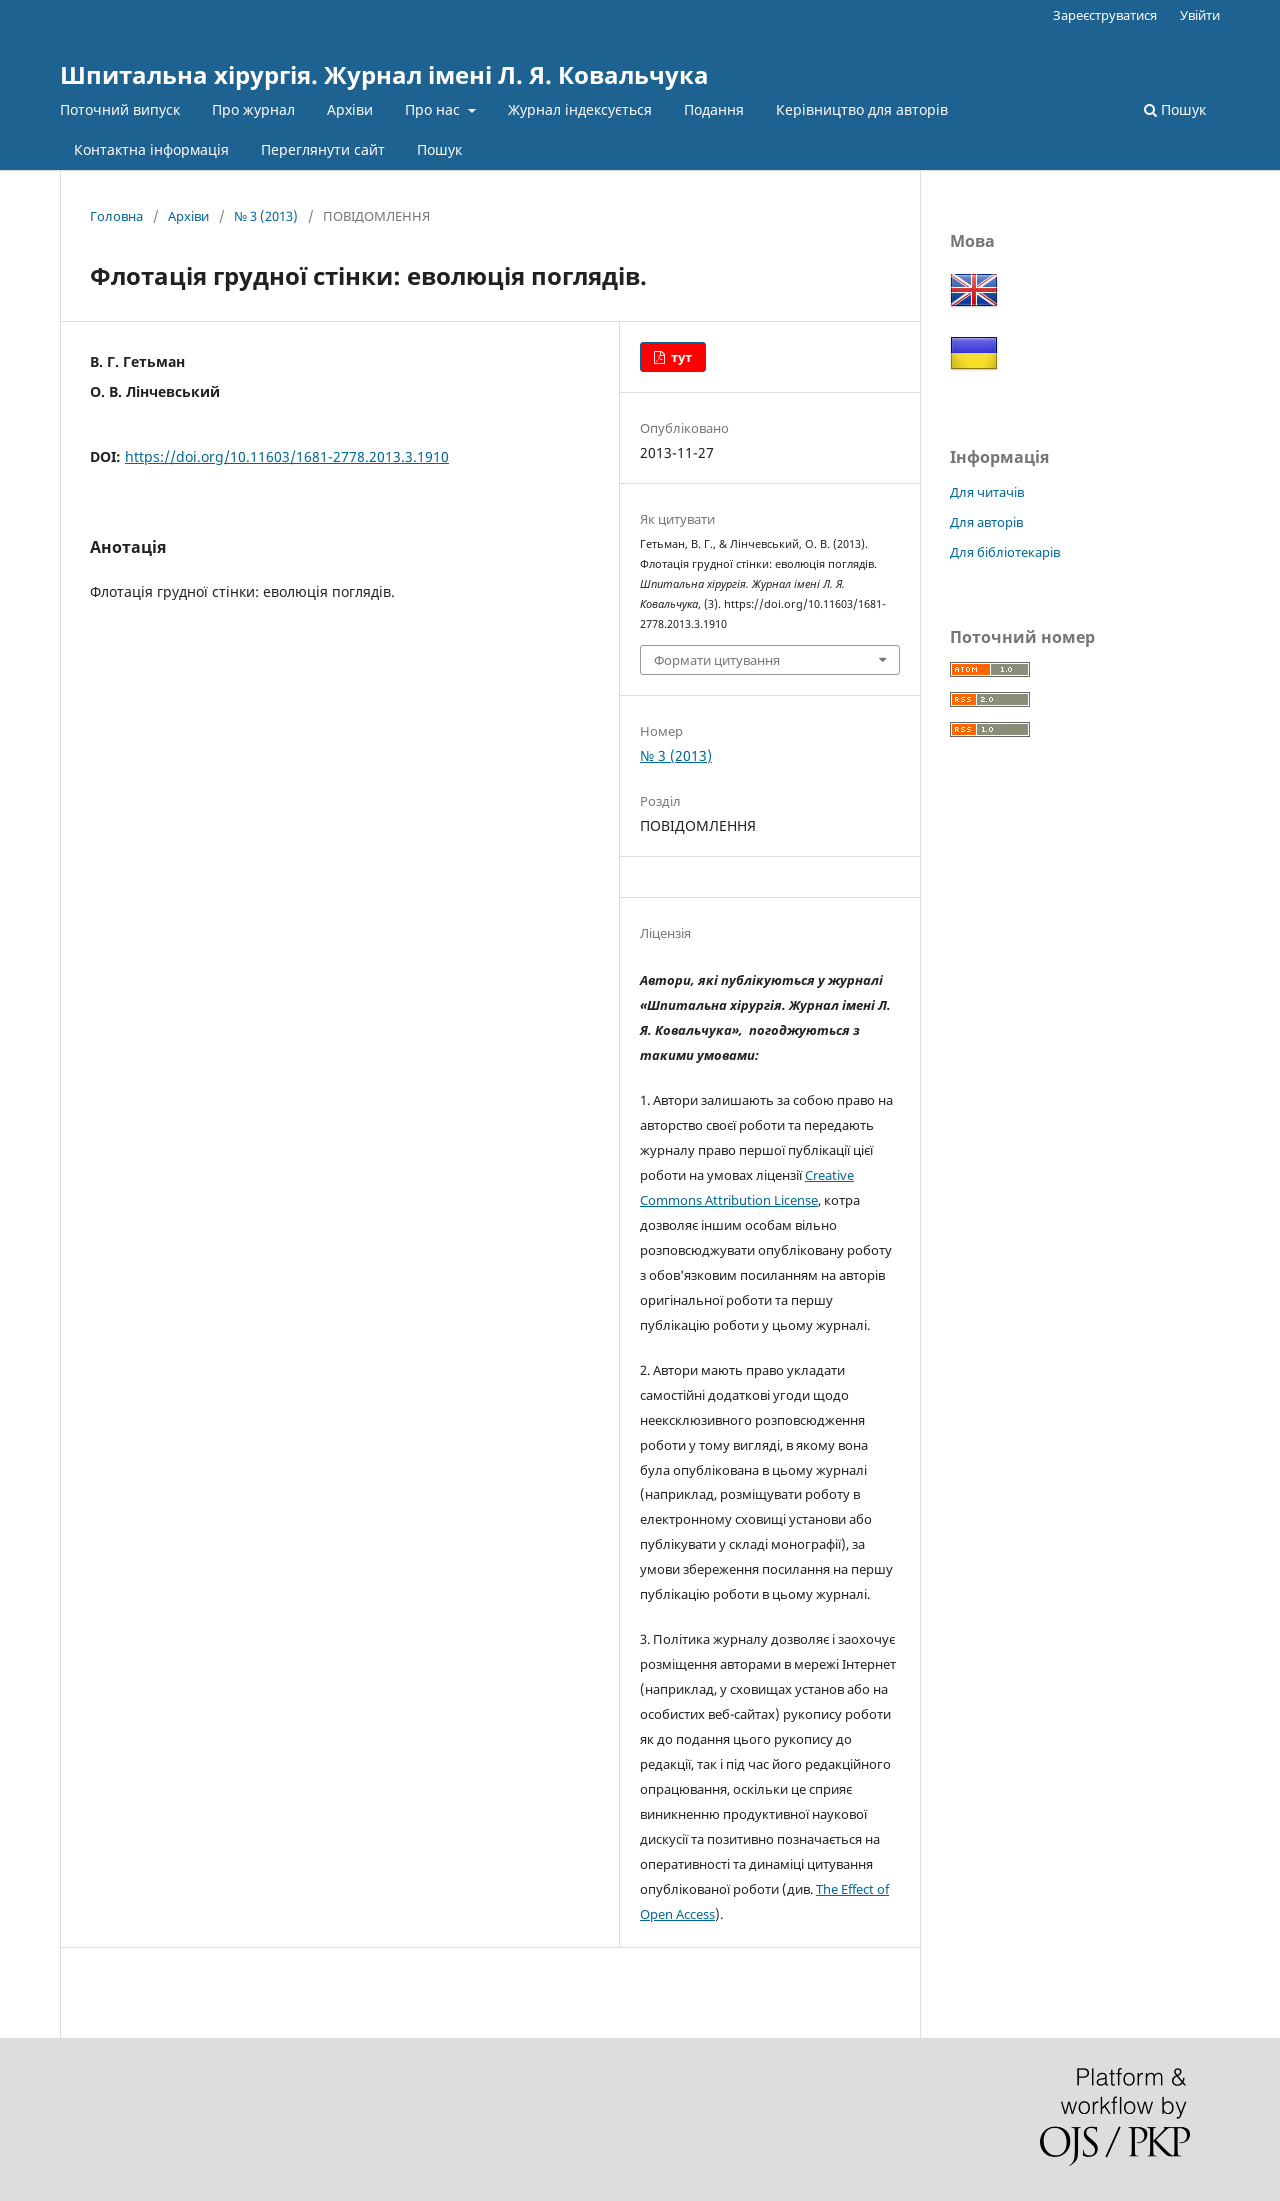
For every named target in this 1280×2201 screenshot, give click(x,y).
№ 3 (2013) (266, 216)
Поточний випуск (120, 109)
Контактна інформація (151, 149)
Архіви (350, 109)
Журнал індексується (580, 109)
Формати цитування (717, 660)
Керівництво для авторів (862, 109)
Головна (116, 216)
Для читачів (987, 492)
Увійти (1200, 15)
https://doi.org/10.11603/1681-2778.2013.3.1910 (287, 456)
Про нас (434, 109)
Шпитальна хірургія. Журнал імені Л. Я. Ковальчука (384, 74)
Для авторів (986, 522)
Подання (714, 109)
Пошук (439, 149)
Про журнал (253, 109)
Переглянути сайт (323, 149)
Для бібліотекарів (1005, 552)
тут (680, 357)
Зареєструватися (1105, 15)
